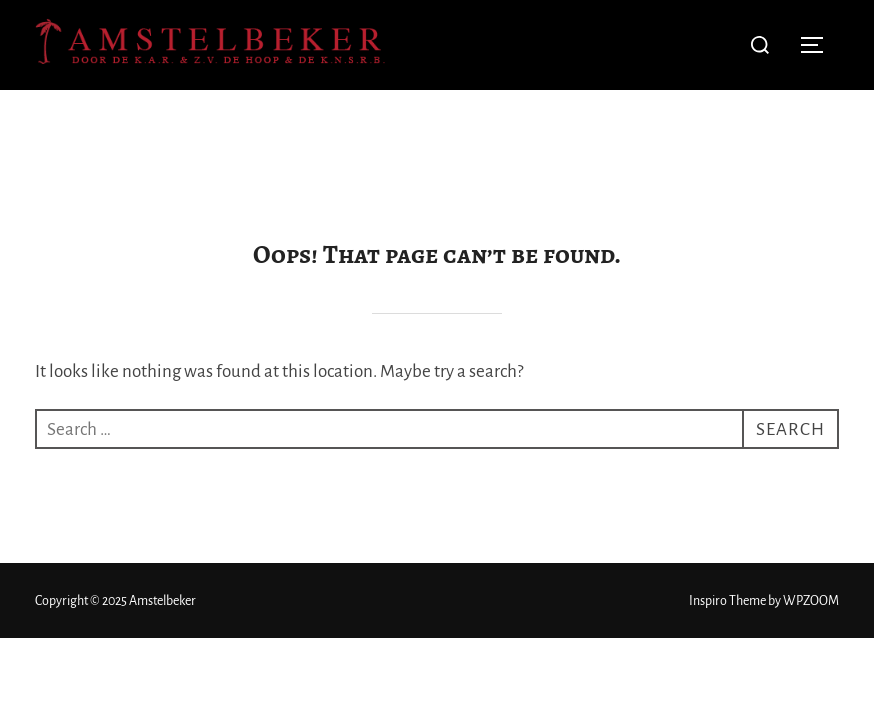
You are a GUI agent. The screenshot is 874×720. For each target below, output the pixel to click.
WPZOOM (811, 511)
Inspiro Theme (727, 511)
